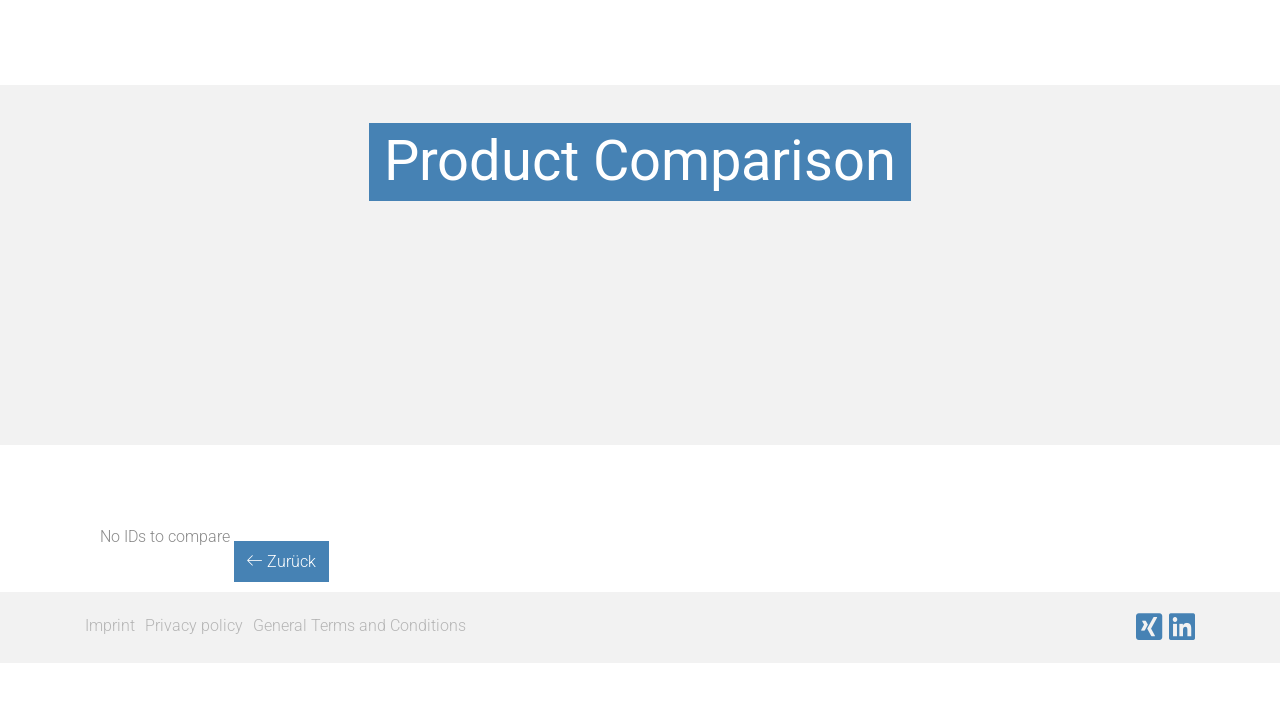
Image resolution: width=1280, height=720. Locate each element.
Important (786, 64)
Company (933, 64)
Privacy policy (194, 625)
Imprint (110, 625)
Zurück (281, 561)
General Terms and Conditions (359, 625)
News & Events (1096, 64)
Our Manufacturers (607, 64)
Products (432, 64)
